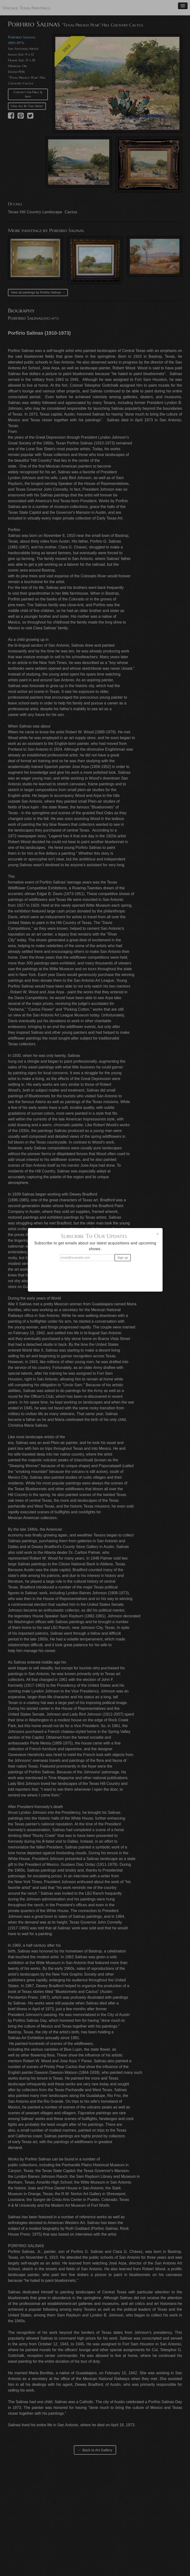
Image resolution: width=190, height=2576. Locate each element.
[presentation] (95, 1274)
